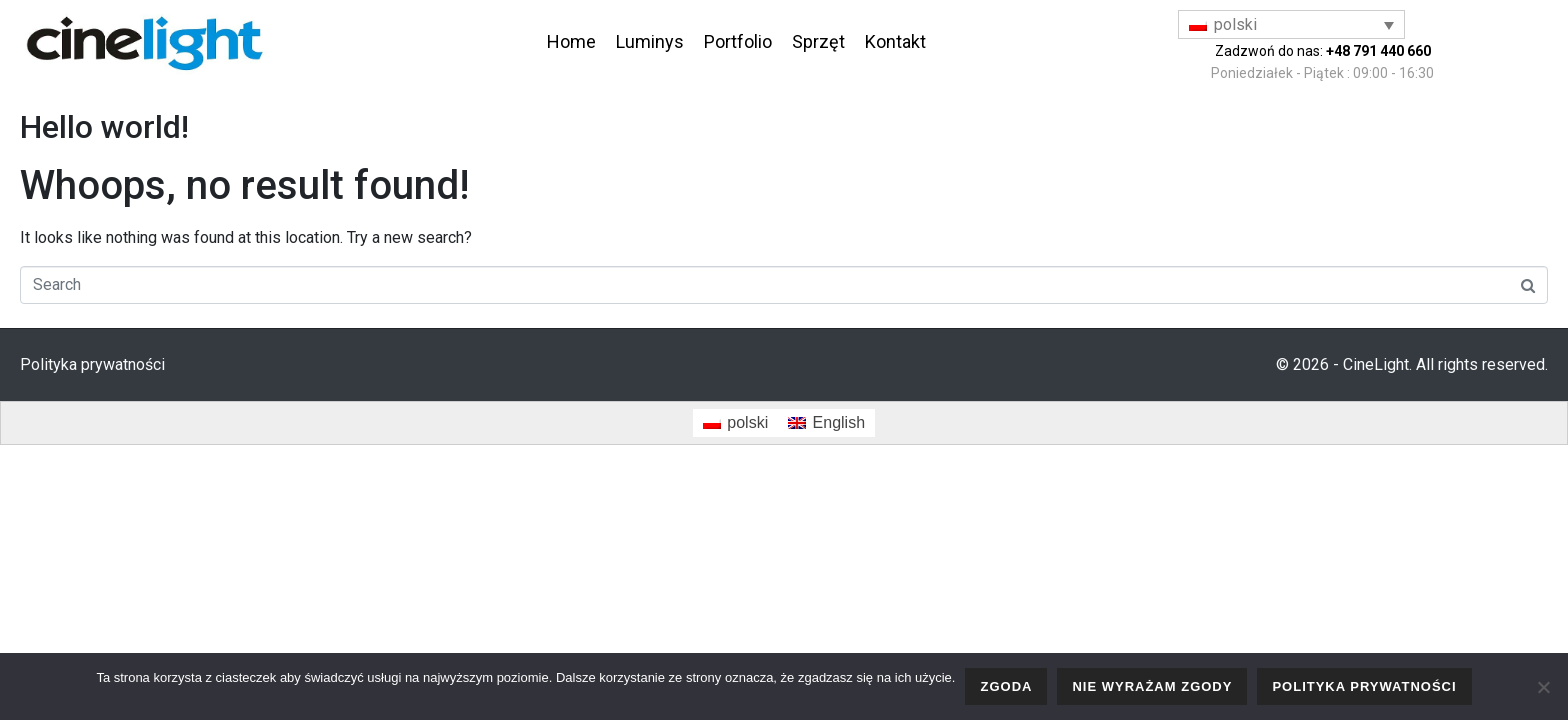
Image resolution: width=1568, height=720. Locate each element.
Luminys (650, 41)
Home (571, 41)
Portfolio (738, 41)
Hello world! (104, 127)
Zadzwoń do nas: (1323, 51)
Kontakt (895, 41)
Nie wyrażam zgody (1152, 686)
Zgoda (1006, 686)
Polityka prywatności (92, 364)
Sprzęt (818, 41)
